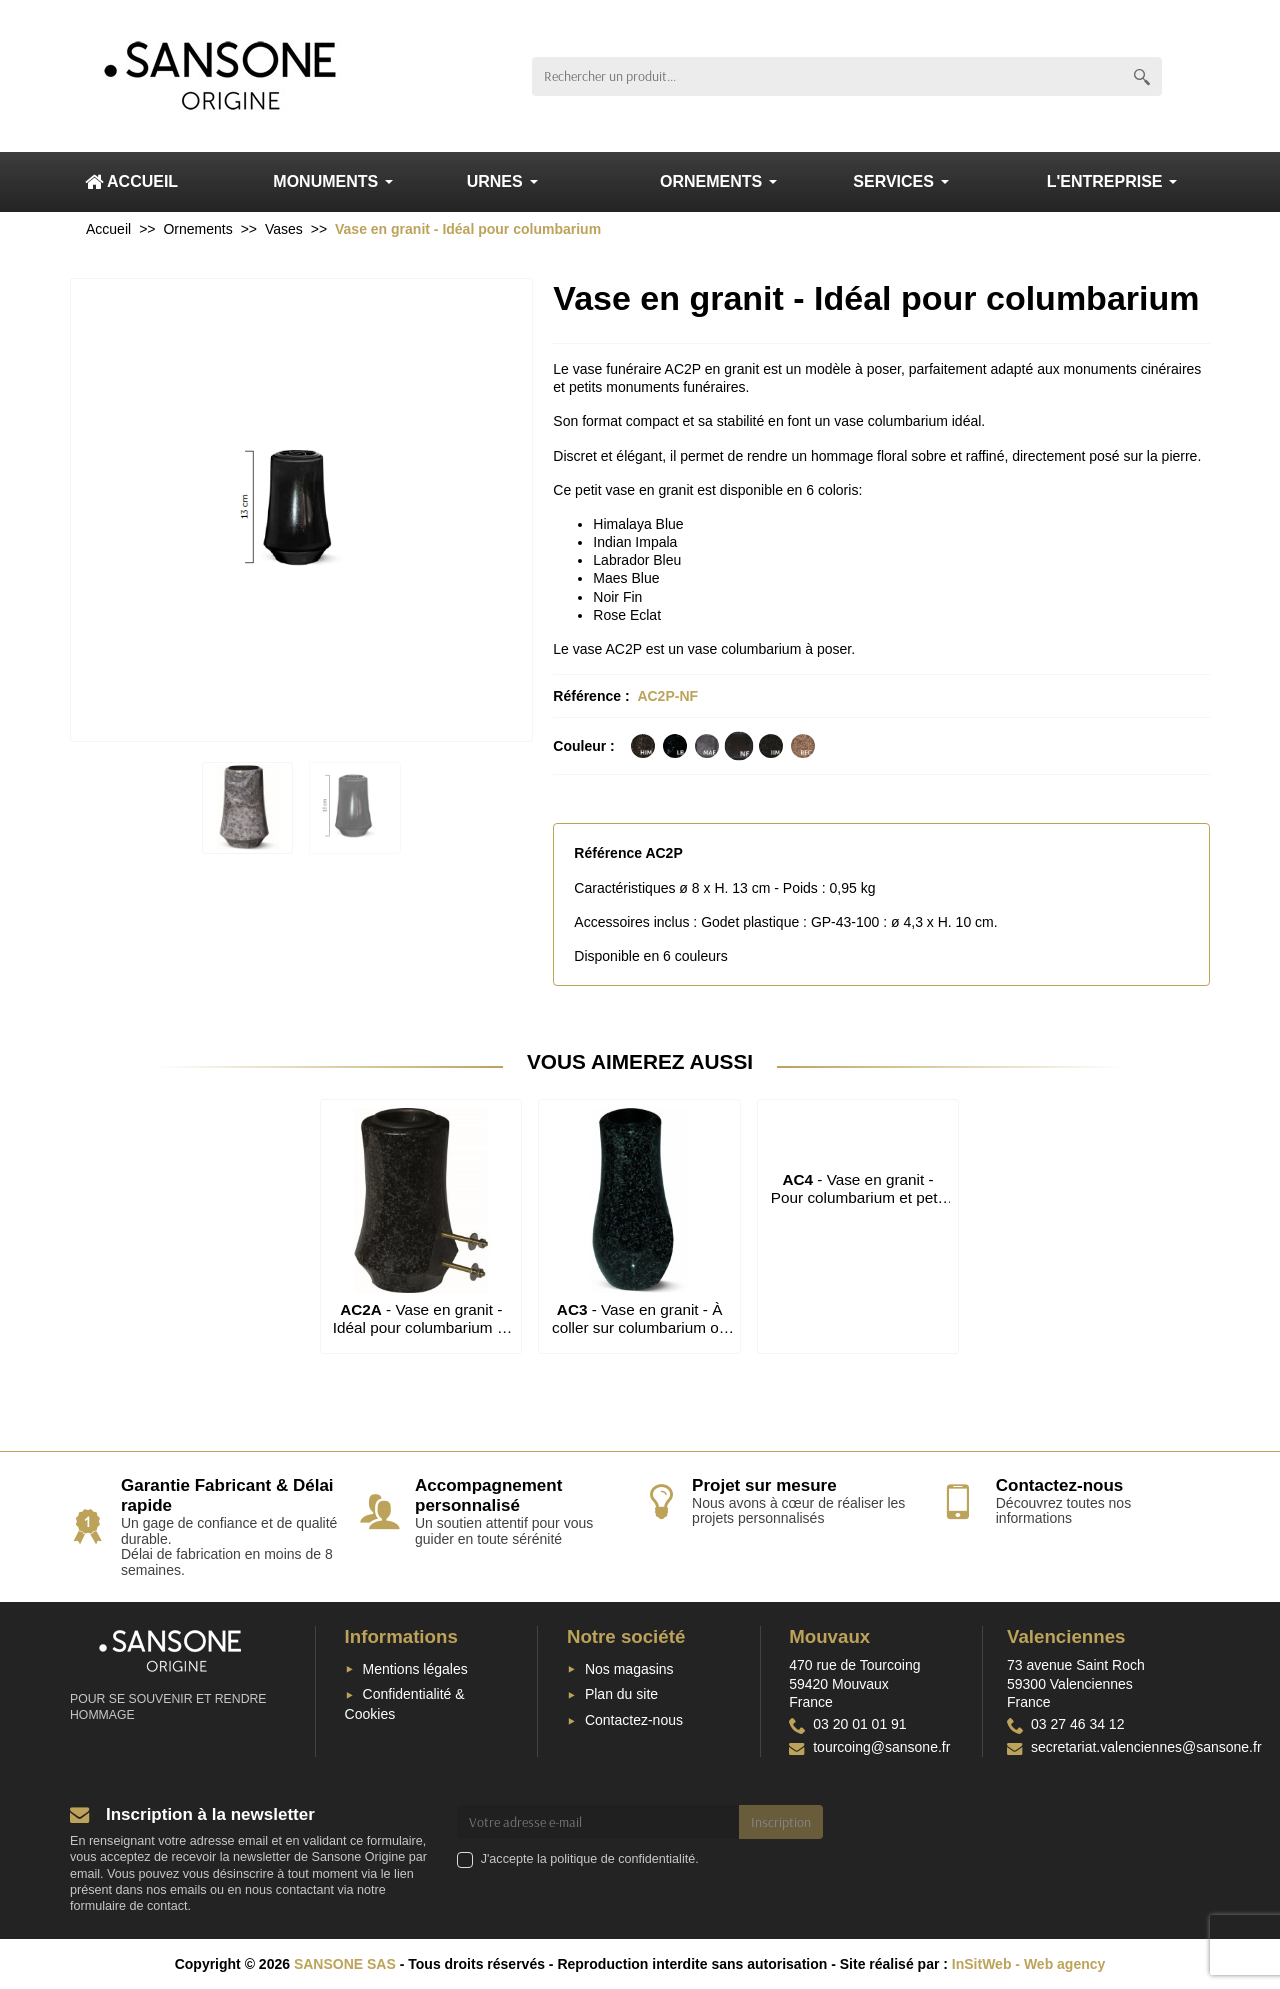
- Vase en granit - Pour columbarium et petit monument (858, 1198)
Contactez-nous (634, 1720)
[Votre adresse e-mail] (598, 1822)
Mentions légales (415, 1669)
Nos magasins (629, 1669)
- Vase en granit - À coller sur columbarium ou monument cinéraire (639, 1328)
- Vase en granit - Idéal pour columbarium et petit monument (421, 1328)
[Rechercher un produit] (827, 76)
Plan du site (621, 1694)
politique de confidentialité (622, 1859)
